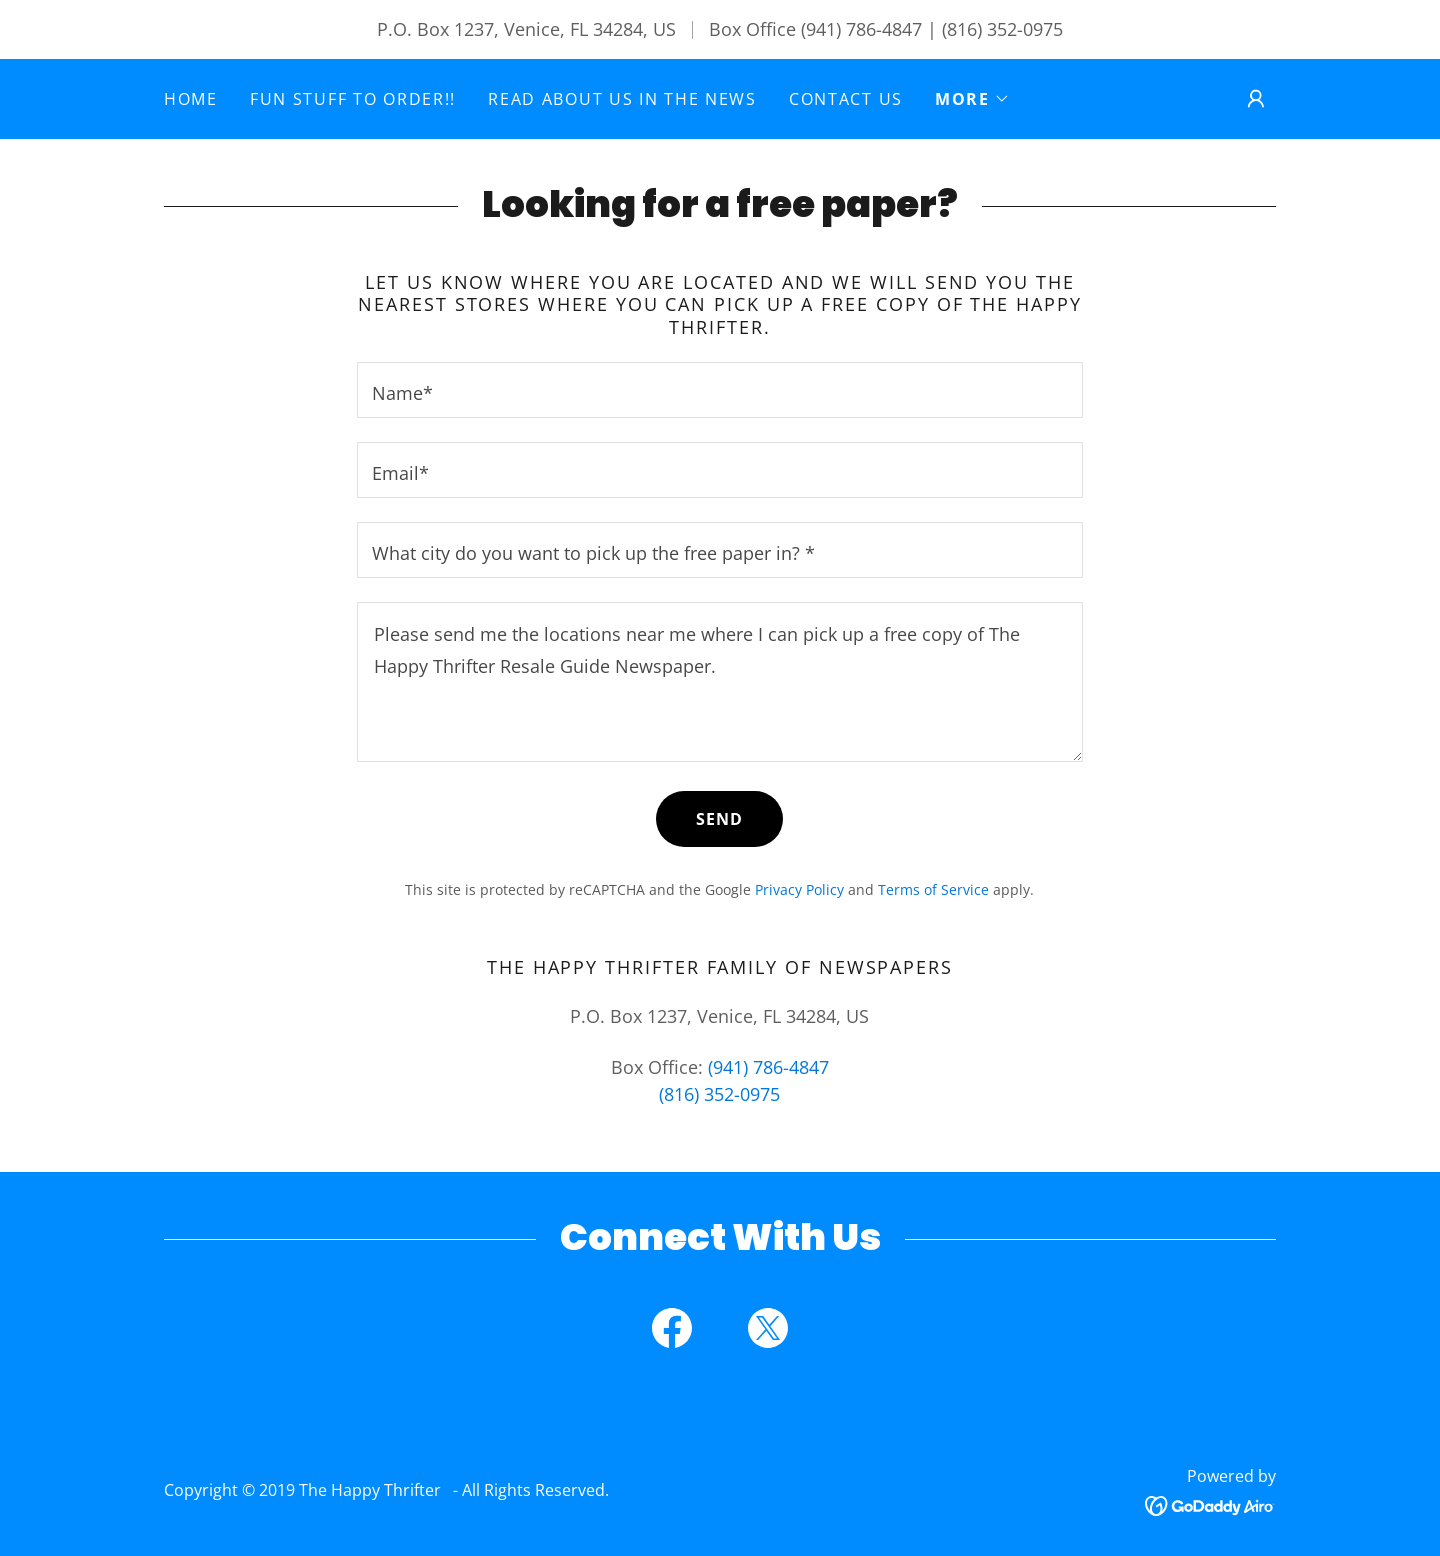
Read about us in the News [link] (622, 99)
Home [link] (191, 99)
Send (719, 819)
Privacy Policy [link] (799, 889)
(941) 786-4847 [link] (861, 29)
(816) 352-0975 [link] (1002, 29)
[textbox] (719, 390)
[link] (672, 1332)
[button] (972, 99)
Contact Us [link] (846, 99)
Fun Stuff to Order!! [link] (353, 99)
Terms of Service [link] (933, 889)
